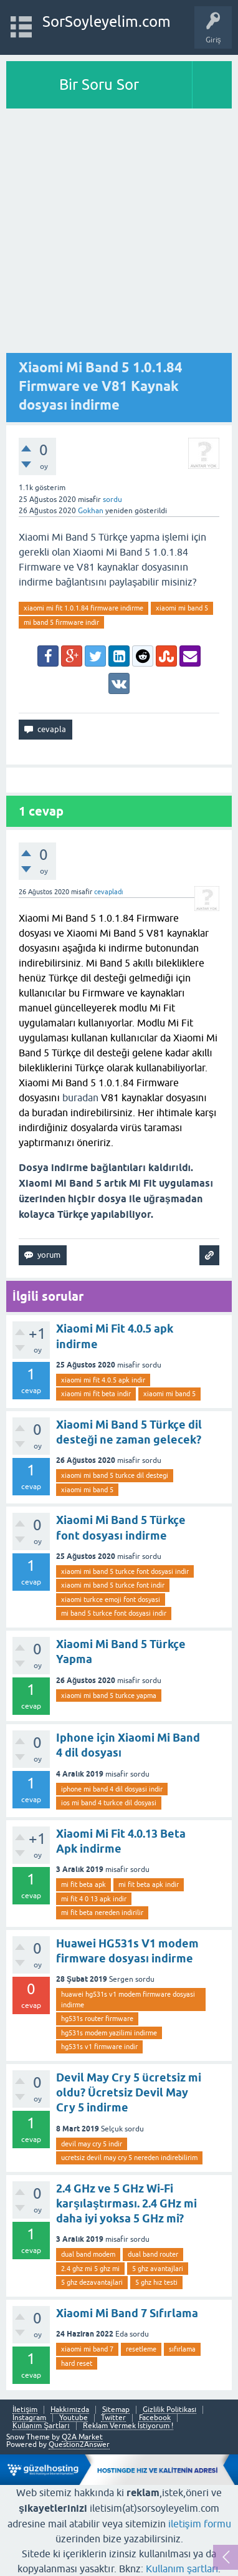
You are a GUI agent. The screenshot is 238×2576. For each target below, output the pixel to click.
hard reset (76, 2363)
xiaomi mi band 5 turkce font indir (112, 1585)
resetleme (141, 2349)
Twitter (113, 2418)
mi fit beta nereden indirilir (102, 1912)
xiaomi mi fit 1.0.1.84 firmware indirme (83, 608)
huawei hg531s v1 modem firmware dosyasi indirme (128, 1999)
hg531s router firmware (97, 2018)
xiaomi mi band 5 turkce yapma (108, 1695)
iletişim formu (199, 2523)
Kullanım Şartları (41, 2426)
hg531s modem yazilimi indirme (109, 2033)
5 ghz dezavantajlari (92, 2282)
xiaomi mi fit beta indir (96, 1393)
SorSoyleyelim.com (106, 21)
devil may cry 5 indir (91, 2144)
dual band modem (88, 2254)
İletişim (24, 2410)
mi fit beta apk (83, 1884)
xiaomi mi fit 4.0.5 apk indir (103, 1380)
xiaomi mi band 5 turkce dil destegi (114, 1475)
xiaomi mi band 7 (87, 2349)
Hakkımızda (69, 2410)
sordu (112, 499)
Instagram (29, 2418)
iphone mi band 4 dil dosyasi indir (112, 1789)
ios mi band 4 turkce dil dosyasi (108, 1803)
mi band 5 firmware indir (61, 622)
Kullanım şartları (182, 2568)
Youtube (73, 2418)
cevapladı (108, 891)
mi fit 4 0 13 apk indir (93, 1899)
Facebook (155, 2418)
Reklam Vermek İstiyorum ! (128, 2426)
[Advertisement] (119, 234)
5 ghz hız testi (156, 2282)
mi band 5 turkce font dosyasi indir (113, 1613)
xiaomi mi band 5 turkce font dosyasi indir (125, 1571)
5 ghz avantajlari (157, 2268)
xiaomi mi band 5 (182, 608)
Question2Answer (79, 2444)
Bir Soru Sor (99, 84)
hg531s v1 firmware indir (99, 2046)
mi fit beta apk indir (148, 1884)
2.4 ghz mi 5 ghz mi (90, 2268)
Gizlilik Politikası (169, 2410)
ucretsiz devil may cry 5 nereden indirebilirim (129, 2157)
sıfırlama (182, 2349)
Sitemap (116, 2410)
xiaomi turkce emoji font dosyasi (110, 1599)
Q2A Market (82, 2437)
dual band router (153, 2254)
